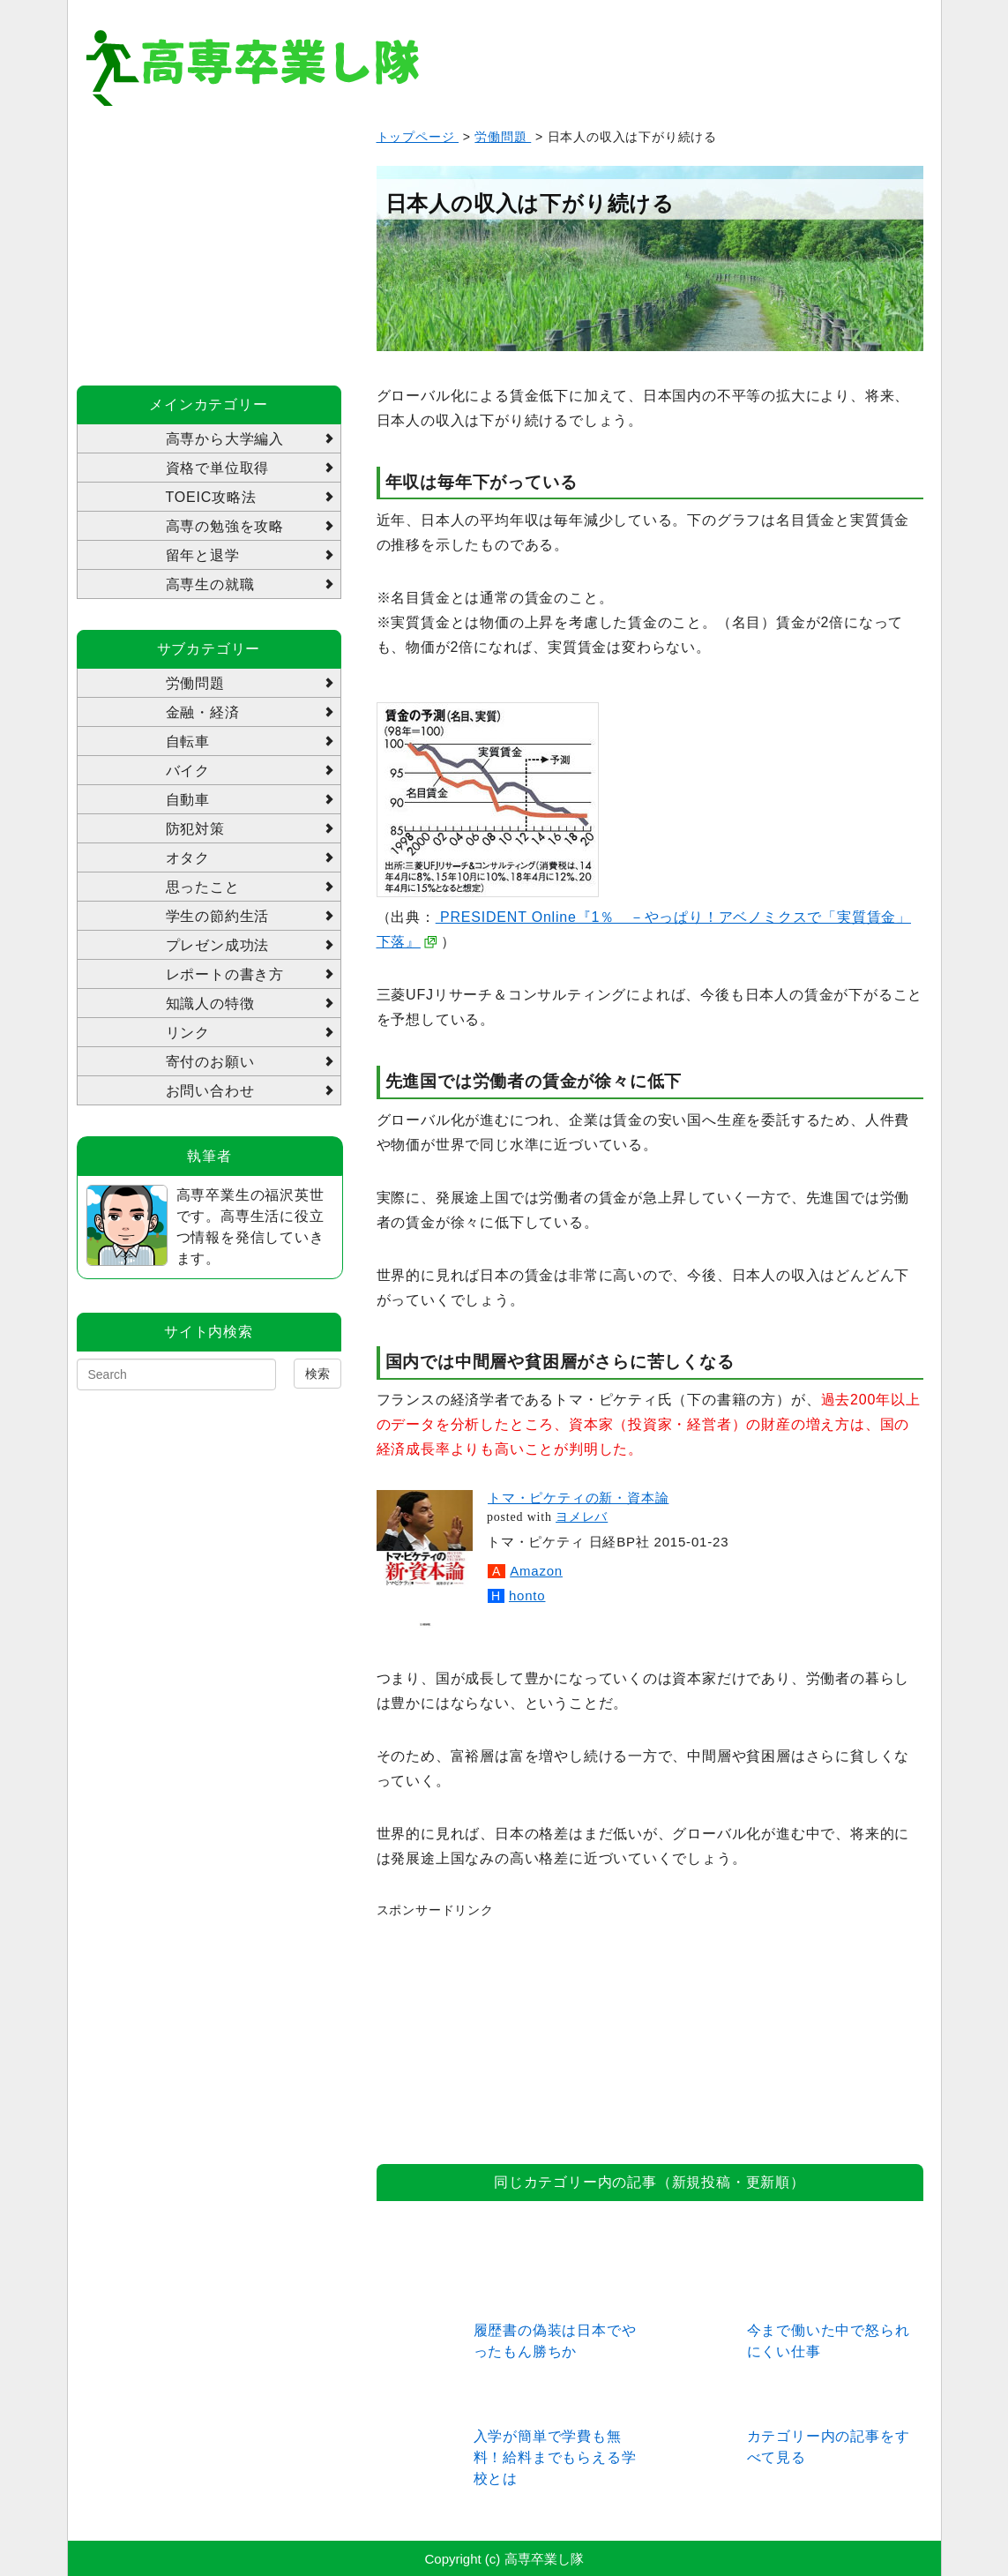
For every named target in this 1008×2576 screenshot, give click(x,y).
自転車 (188, 741)
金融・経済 (203, 712)
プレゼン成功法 (218, 945)
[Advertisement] (509, 2031)
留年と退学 (203, 555)
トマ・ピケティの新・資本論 (578, 1497)
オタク (188, 857)
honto (527, 1595)
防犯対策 (195, 828)
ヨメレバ (582, 1517)
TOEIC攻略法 (211, 497)
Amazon (536, 1570)
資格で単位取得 (218, 468)
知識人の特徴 (210, 1003)
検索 (317, 1374)
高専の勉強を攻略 (225, 526)
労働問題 (502, 137)
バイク (188, 770)
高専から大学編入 (225, 438)
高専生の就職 (210, 584)
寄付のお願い (210, 1061)
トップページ (418, 137)
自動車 (188, 799)
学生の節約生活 (218, 916)
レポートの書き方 (225, 974)
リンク (188, 1032)
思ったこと (203, 887)
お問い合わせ (210, 1090)
